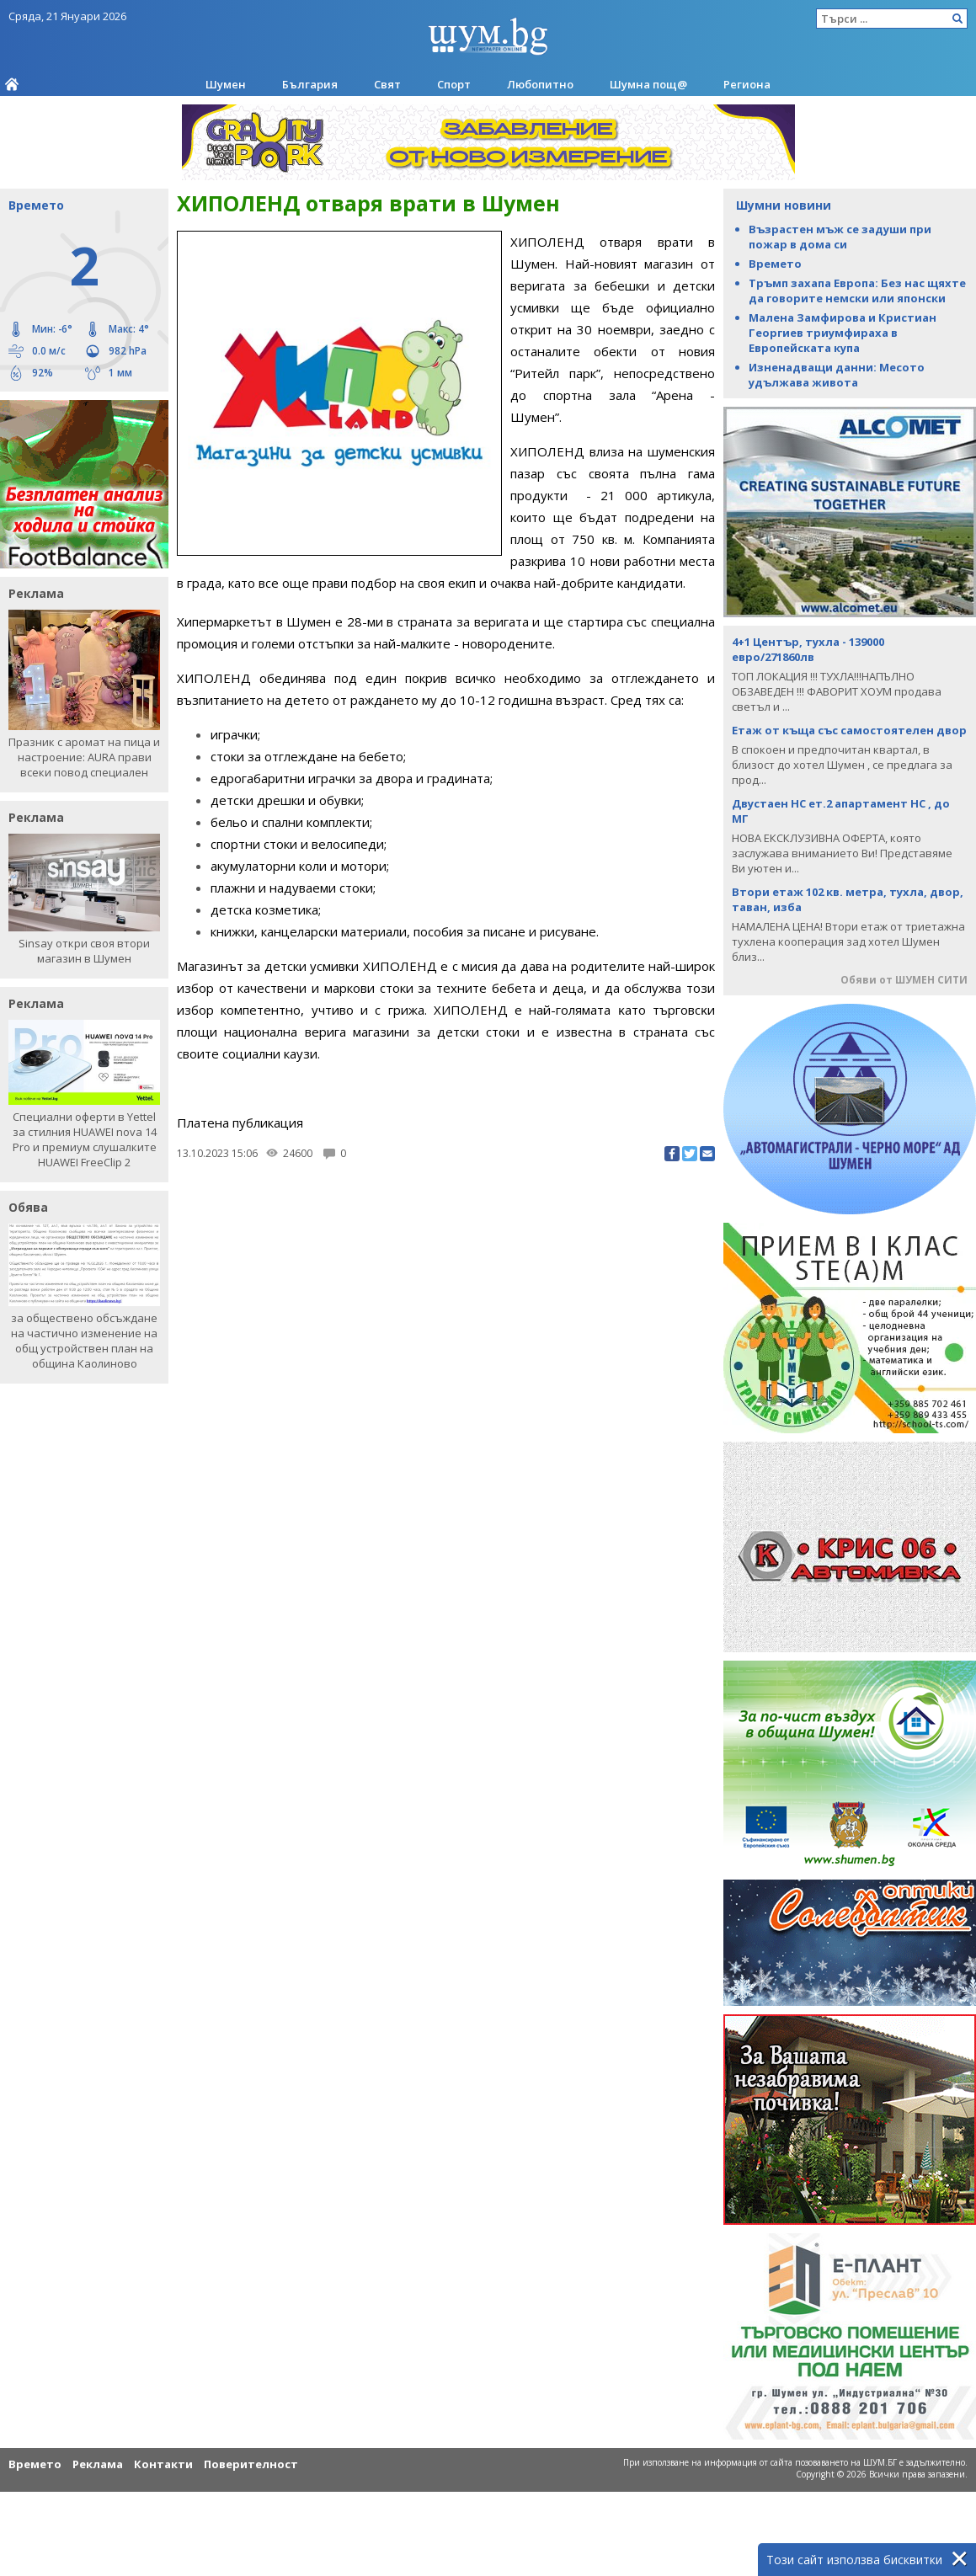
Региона (747, 84)
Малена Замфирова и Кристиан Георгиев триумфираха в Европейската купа (842, 332)
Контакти (163, 2464)
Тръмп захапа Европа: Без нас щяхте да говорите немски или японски (857, 290)
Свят (387, 84)
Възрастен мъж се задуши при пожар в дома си (840, 236)
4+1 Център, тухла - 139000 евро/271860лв (808, 649)
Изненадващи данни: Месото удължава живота (837, 375)
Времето (775, 263)
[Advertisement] (446, 1283)
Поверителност (251, 2464)
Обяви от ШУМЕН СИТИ (904, 980)
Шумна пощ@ (648, 84)
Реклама (97, 2464)
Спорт (454, 84)
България (310, 84)
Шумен (225, 84)
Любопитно (540, 84)
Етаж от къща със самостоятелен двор (849, 730)
